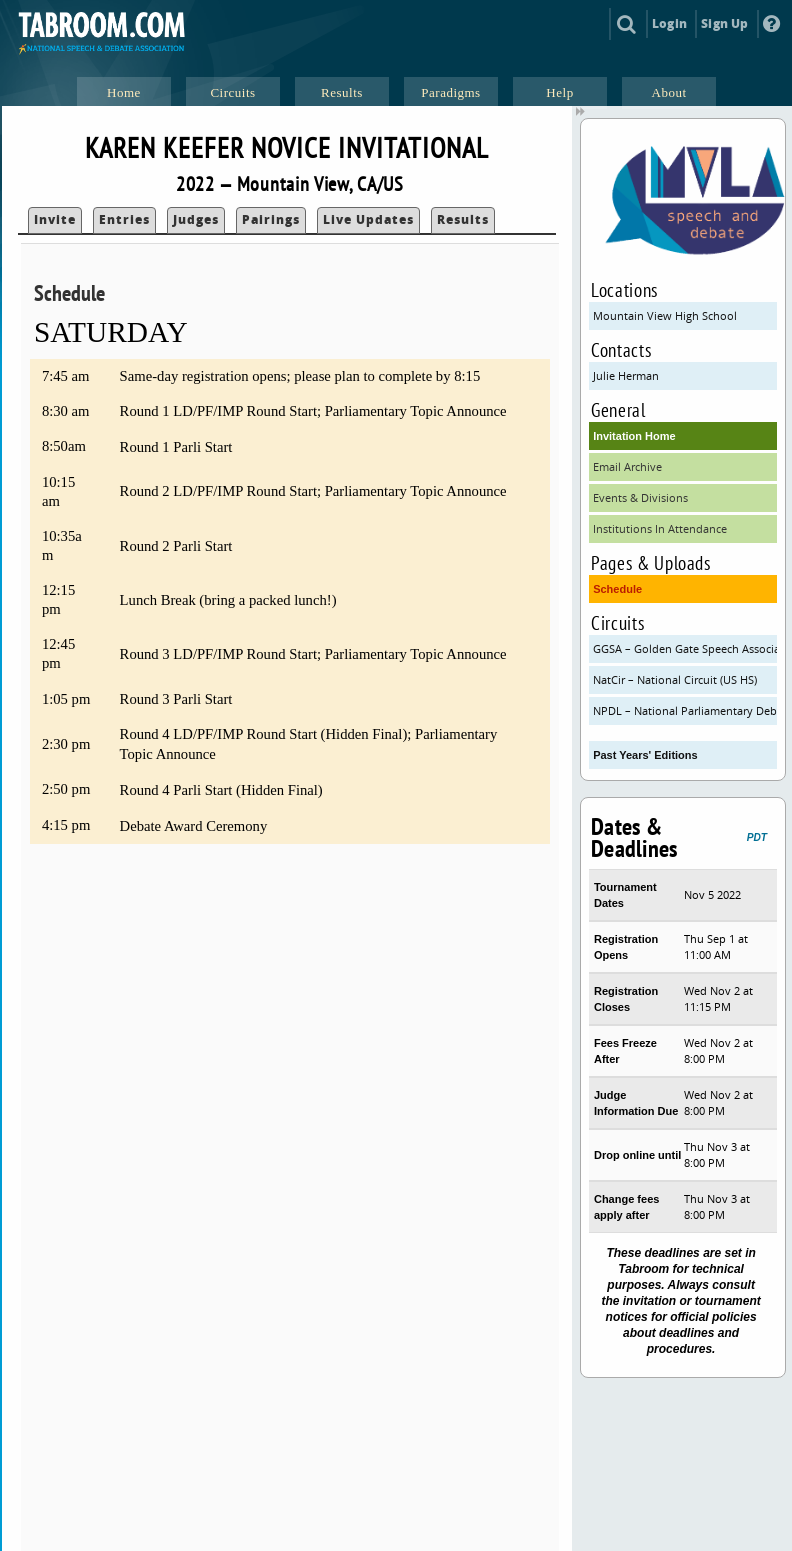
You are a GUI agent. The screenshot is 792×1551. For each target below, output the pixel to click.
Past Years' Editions (645, 755)
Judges (196, 219)
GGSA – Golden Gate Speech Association (685, 648)
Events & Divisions (640, 497)
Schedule (617, 589)
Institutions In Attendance (660, 528)
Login (669, 23)
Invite (55, 219)
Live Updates (368, 219)
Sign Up (724, 23)
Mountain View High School (665, 315)
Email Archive (627, 466)
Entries (124, 219)
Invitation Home (634, 436)
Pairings (271, 219)
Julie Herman (626, 375)
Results (463, 219)
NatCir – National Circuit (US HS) (675, 679)
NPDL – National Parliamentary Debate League (685, 710)
